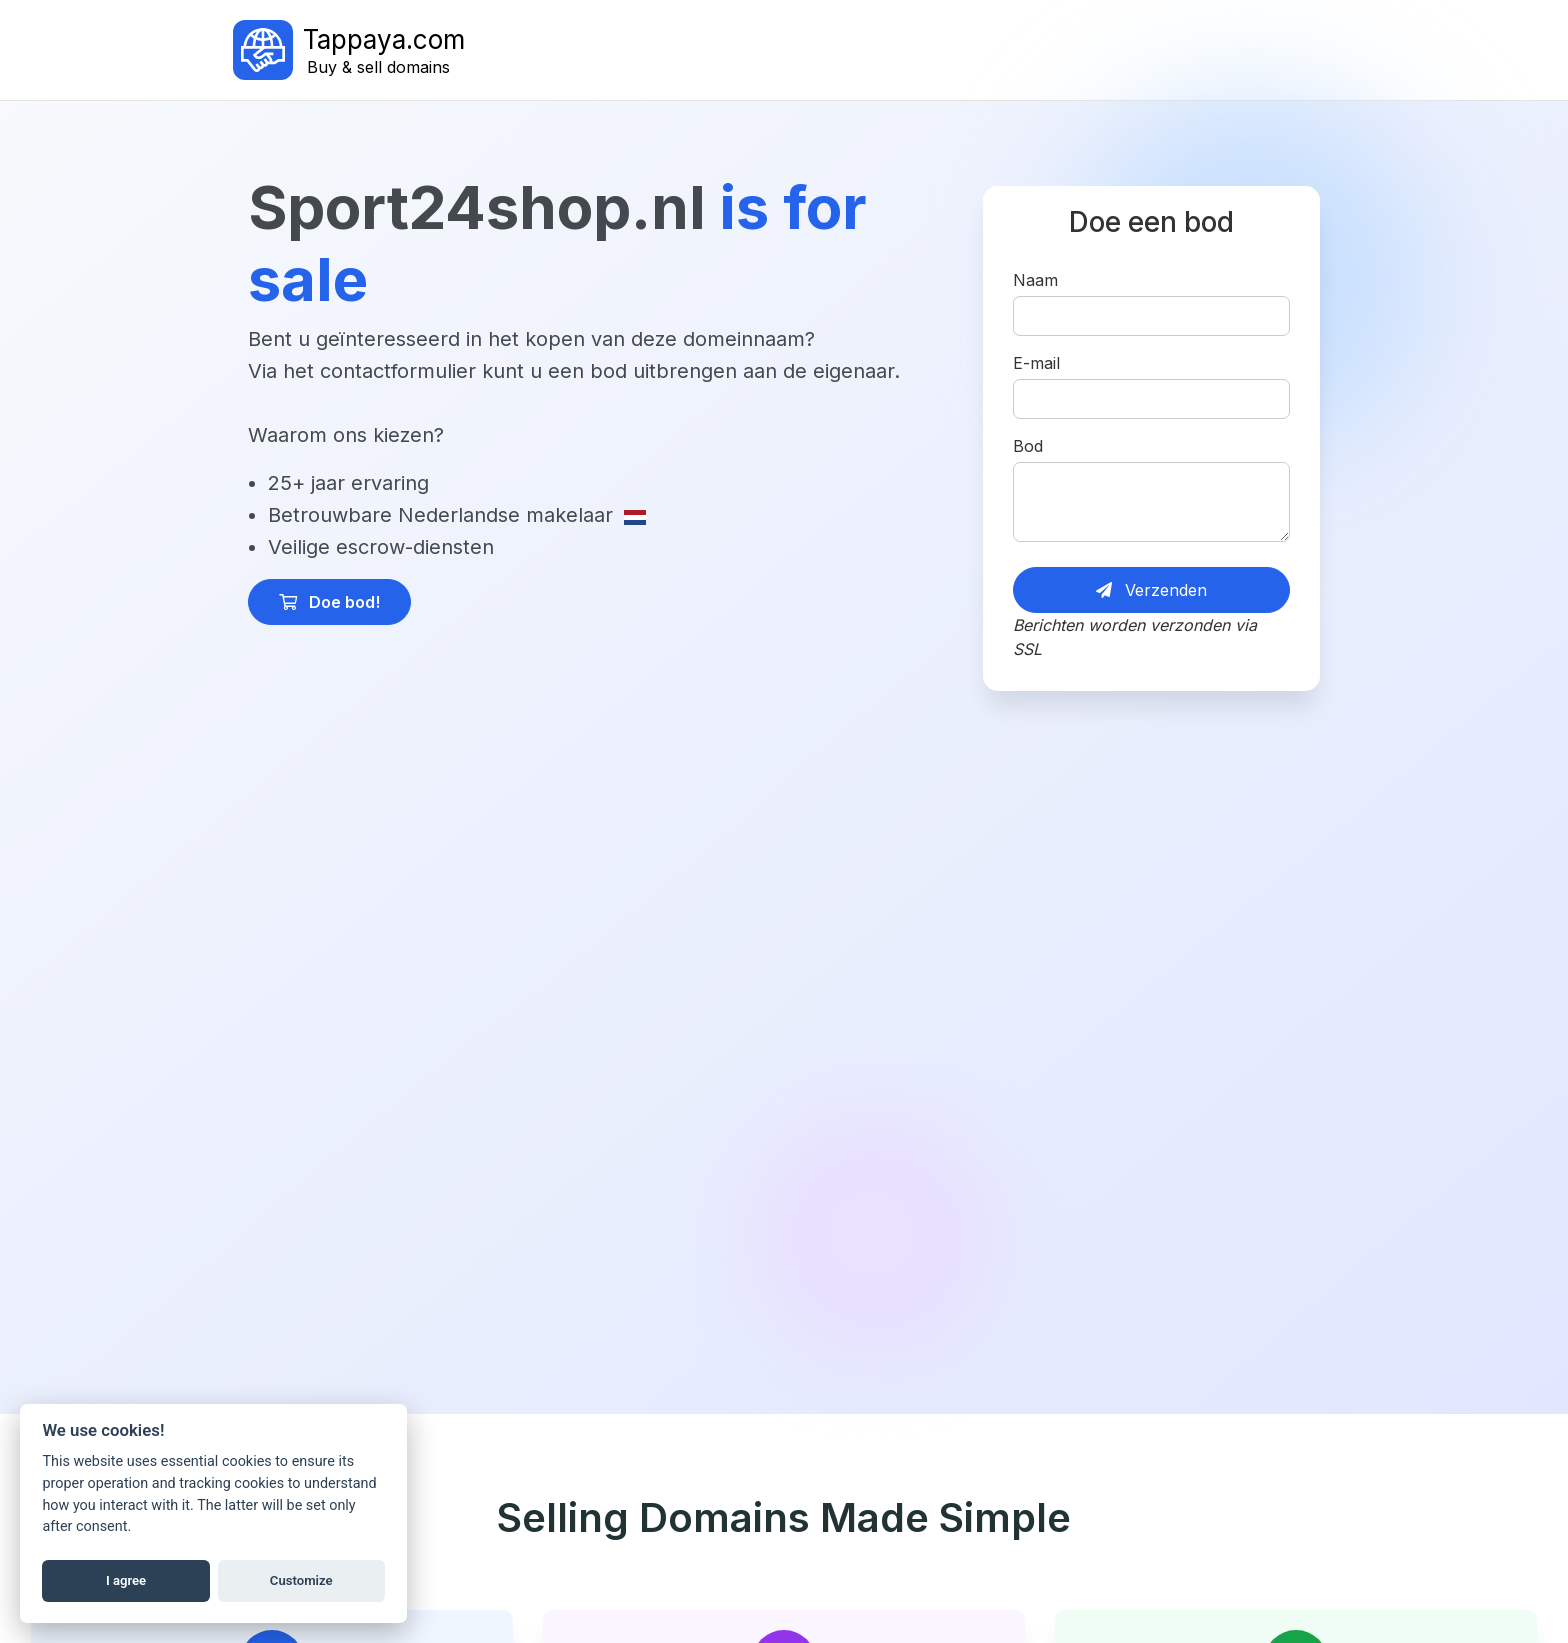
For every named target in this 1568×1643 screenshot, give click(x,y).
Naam (1035, 280)
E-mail (1036, 363)
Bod (1028, 446)
